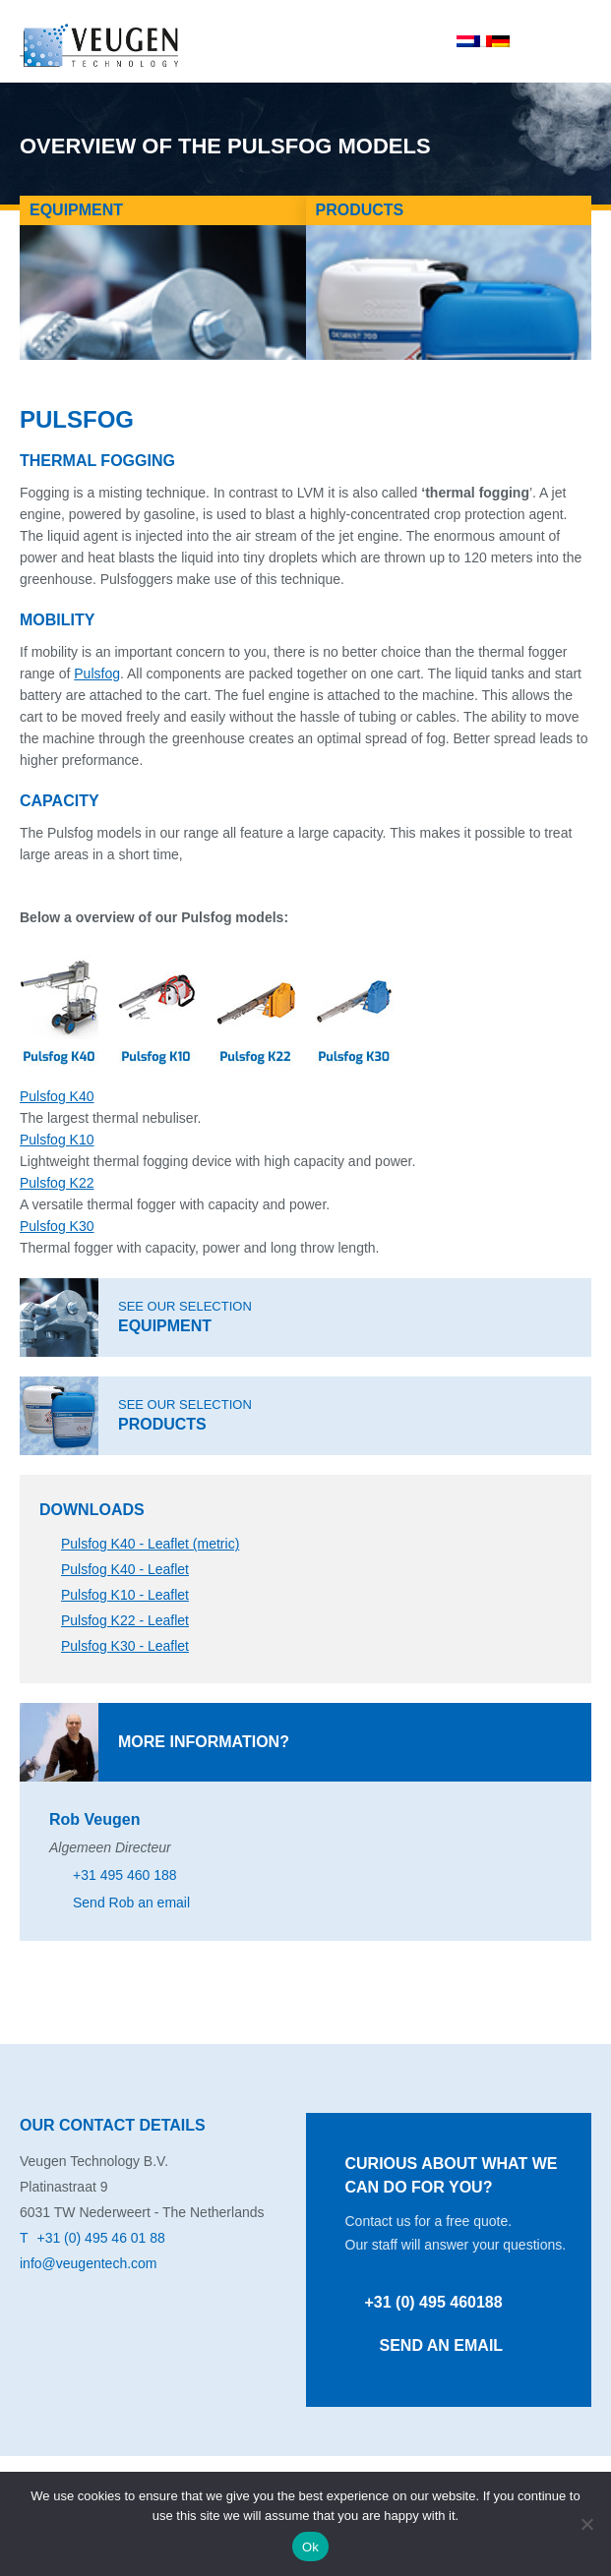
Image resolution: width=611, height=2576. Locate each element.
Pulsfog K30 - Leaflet (125, 1646)
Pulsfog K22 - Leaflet (125, 1620)
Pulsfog (97, 673)
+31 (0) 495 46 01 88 (100, 2238)
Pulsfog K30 (57, 1226)
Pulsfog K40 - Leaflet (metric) (150, 1543)
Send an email (442, 2345)
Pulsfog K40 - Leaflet (125, 1569)
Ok (310, 2547)
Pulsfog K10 (57, 1139)
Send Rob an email (131, 1902)
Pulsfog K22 (57, 1183)
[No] (586, 2524)
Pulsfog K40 (57, 1096)
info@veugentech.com (88, 2263)
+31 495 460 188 (125, 1875)
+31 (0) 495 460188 (434, 2302)
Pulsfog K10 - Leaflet (125, 1595)
